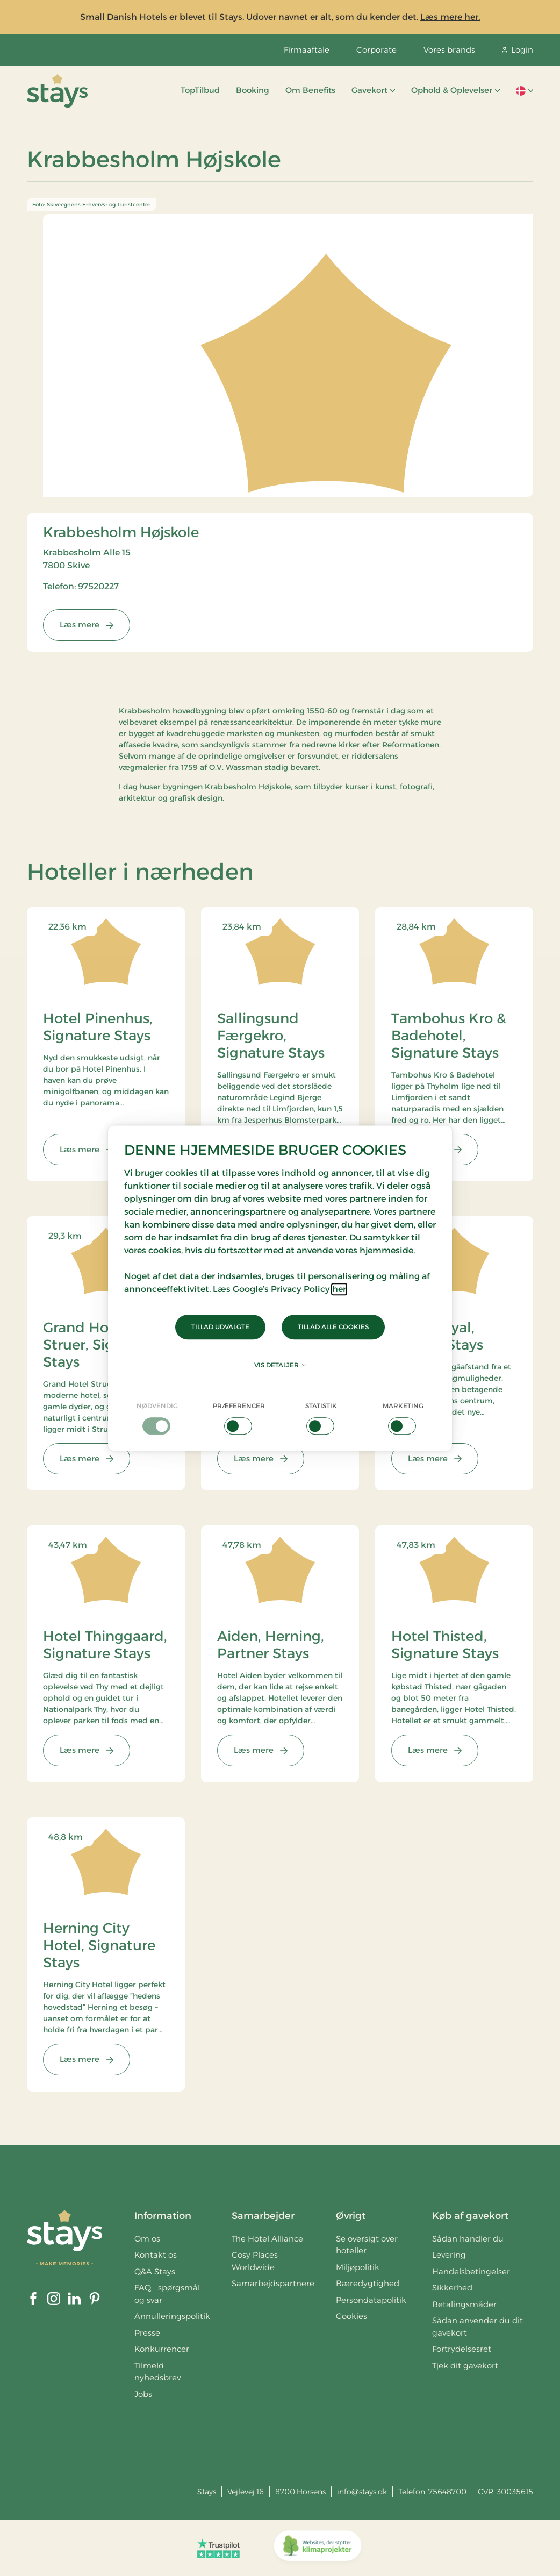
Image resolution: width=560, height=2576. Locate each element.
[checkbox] (157, 1418)
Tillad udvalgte (220, 1327)
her (339, 1289)
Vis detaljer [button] (280, 1365)
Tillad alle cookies (333, 1327)
